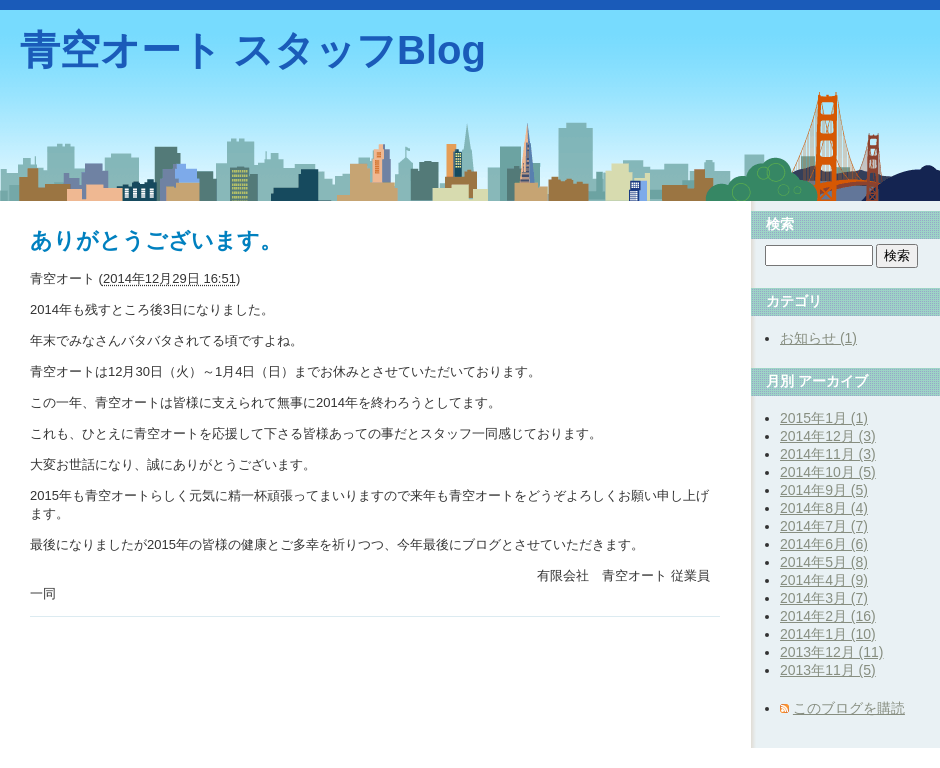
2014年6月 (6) (824, 544)
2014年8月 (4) (824, 508)
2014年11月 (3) (828, 454)
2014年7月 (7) (824, 526)
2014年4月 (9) (824, 580)
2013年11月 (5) (828, 670)
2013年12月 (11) (832, 652)
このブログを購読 (849, 708)
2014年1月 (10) (828, 634)
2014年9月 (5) (824, 490)
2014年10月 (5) (828, 472)
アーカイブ (833, 381)
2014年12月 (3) (828, 436)
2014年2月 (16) (828, 616)
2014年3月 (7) (824, 598)
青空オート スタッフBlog (253, 50)
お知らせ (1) (818, 338)
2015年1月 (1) (824, 418)
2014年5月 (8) (824, 562)
